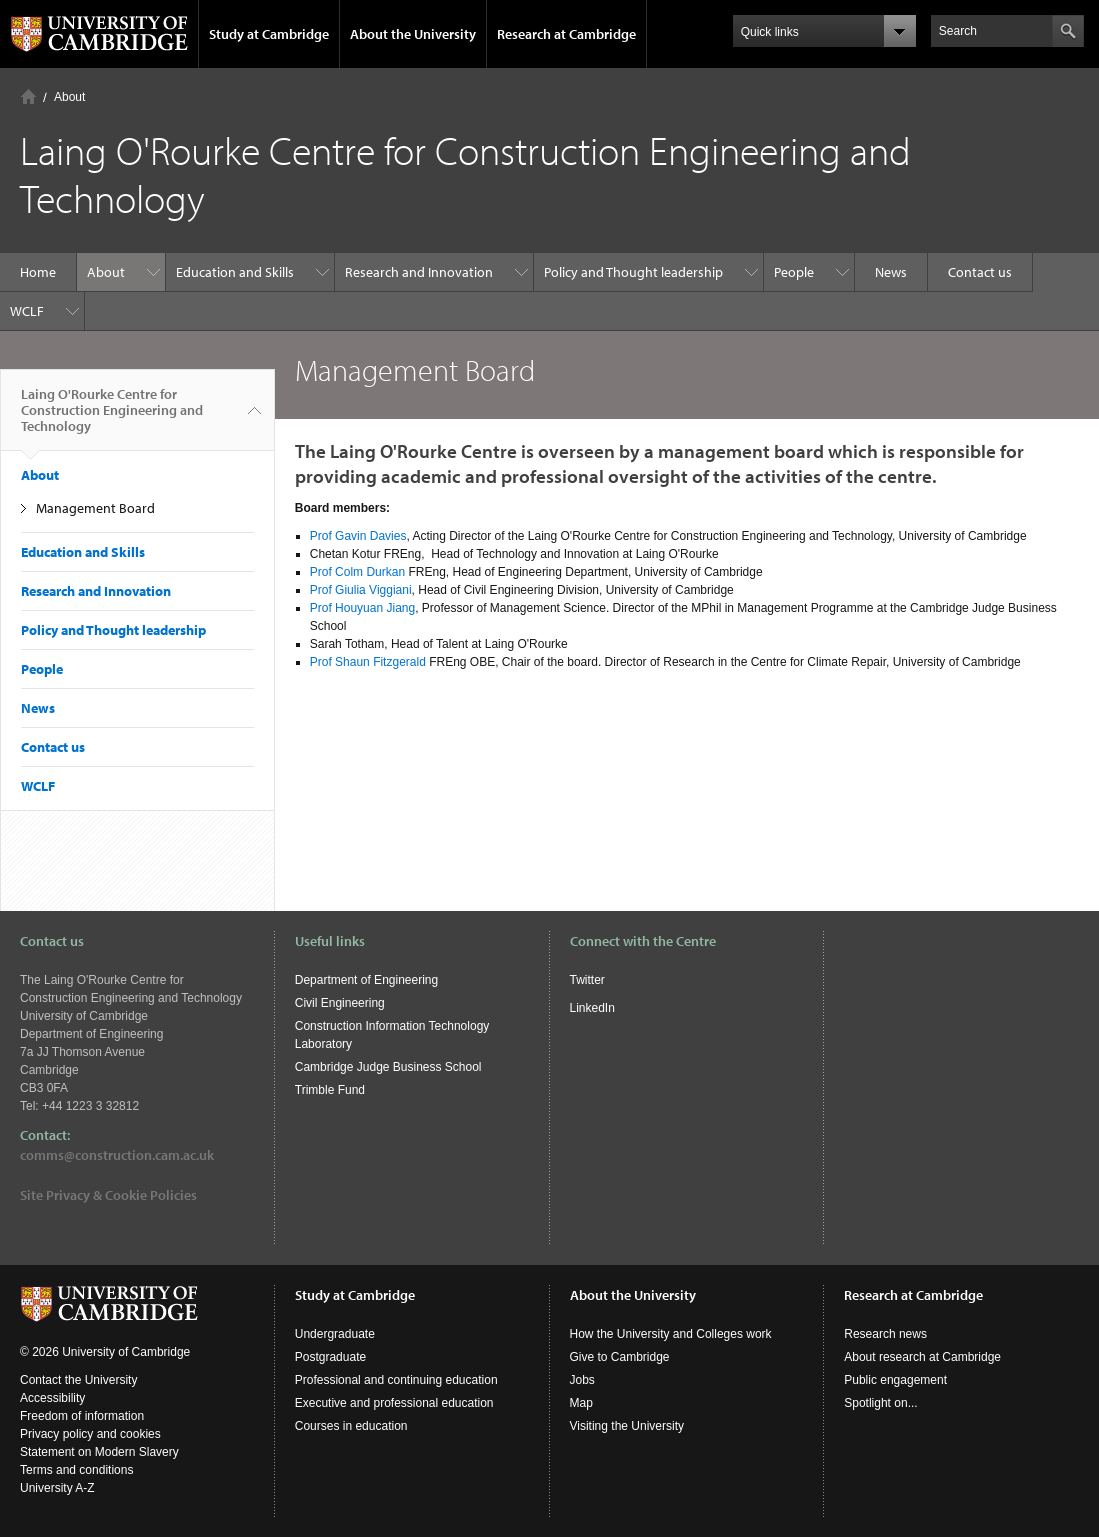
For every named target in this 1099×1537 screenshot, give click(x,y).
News (891, 272)
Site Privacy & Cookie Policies (108, 1195)
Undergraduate (335, 1334)
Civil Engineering (340, 1003)
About (69, 97)
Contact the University (78, 1380)
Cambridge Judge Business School (388, 1067)
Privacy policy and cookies (90, 1434)
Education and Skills (235, 272)
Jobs (582, 1380)
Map (581, 1403)
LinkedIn (592, 1008)
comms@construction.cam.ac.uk (117, 1155)
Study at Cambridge (269, 34)
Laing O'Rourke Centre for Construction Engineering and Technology (112, 418)
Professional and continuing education (396, 1380)
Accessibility (52, 1398)
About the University (413, 34)
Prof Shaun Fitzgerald (368, 662)
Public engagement (895, 1380)
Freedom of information (82, 1416)
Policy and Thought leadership (633, 272)
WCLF (27, 311)
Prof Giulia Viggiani (361, 590)
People (794, 272)
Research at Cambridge (566, 34)
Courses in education (351, 1426)
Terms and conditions (76, 1470)
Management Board (95, 508)
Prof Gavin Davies (358, 536)
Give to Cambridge (620, 1357)
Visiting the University (627, 1426)
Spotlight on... (880, 1403)
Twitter (587, 980)
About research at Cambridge (922, 1357)
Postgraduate (330, 1357)
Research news (885, 1334)
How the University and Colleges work (671, 1334)
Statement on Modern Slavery (99, 1452)
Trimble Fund (330, 1090)
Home (28, 96)
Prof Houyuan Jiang (362, 608)
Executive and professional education (394, 1403)
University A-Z (57, 1488)
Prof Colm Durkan (357, 572)
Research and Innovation (419, 272)
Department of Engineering (366, 980)
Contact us (980, 272)
